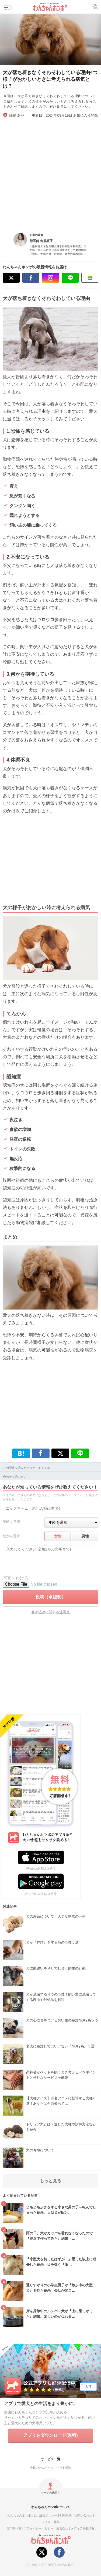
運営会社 (62, 2528)
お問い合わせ (83, 2515)
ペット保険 (63, 2467)
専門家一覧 (13, 2528)
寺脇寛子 (46, 241)
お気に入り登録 (85, 115)
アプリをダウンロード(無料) (50, 2435)
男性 (85, 1536)
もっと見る (50, 2180)
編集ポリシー (48, 2515)
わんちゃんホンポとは (22, 2515)
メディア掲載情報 (83, 2528)
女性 (57, 1536)
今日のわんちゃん (42, 2467)
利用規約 (66, 2515)
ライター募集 (51, 2522)
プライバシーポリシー (39, 2528)
